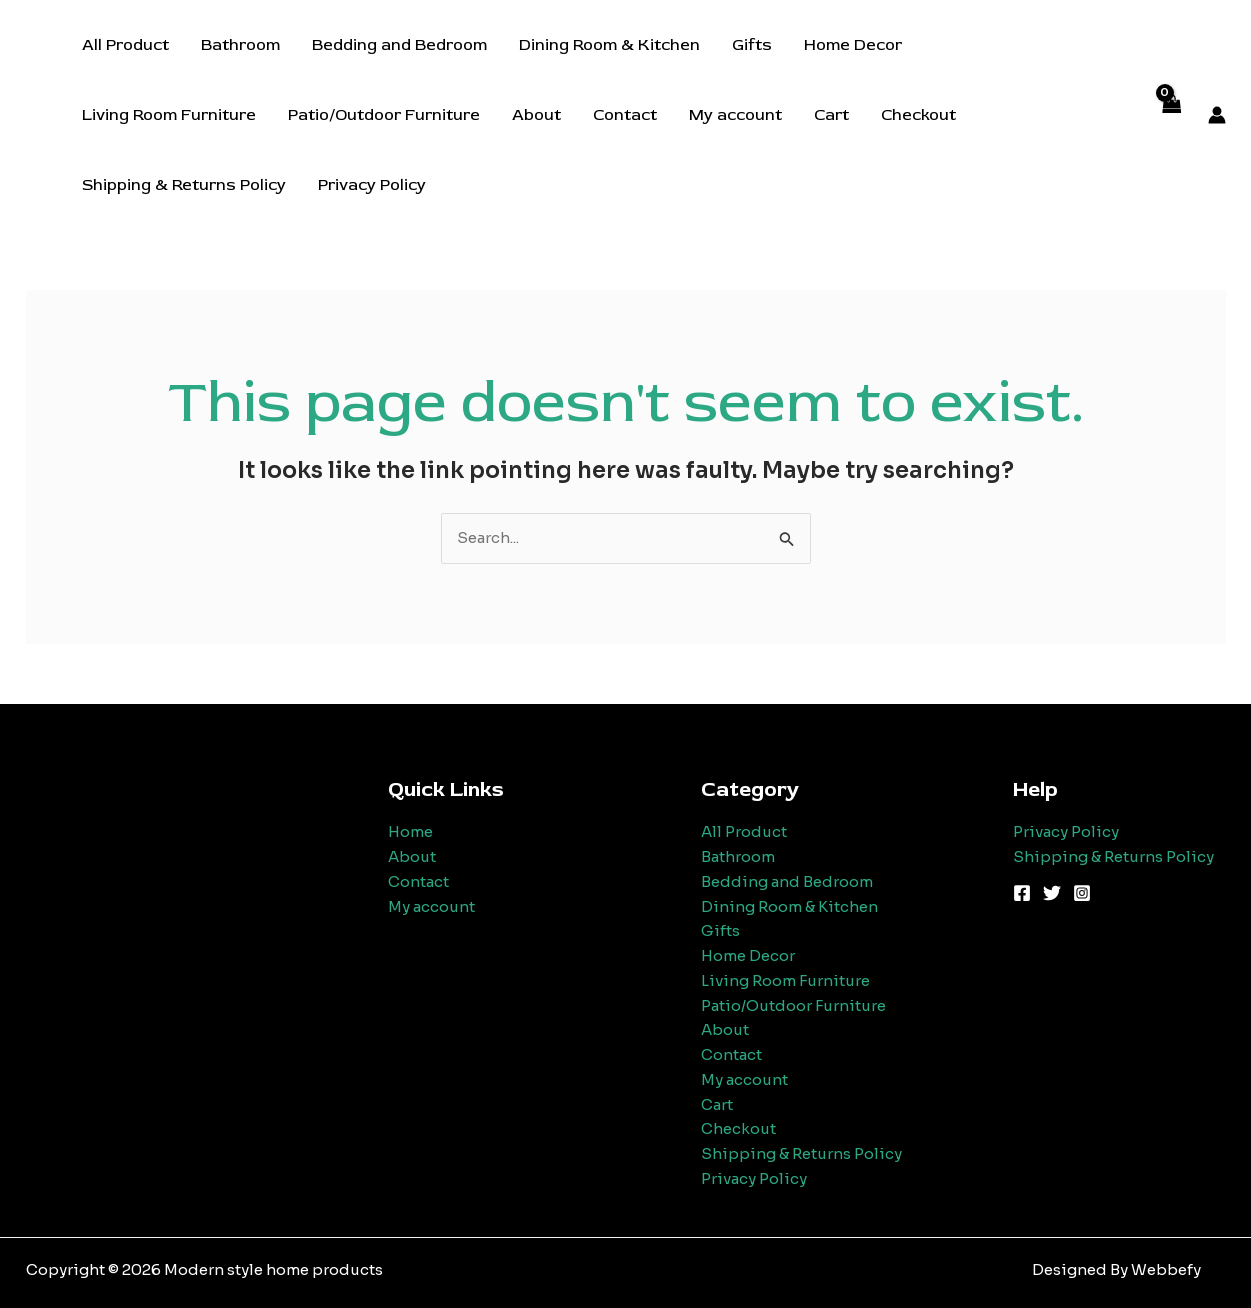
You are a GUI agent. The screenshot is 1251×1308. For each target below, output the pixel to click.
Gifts (752, 45)
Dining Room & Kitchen (609, 45)
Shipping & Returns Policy (184, 185)
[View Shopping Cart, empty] (1171, 115)
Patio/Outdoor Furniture (384, 115)
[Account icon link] (1217, 115)
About (536, 115)
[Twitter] (1052, 893)
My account (735, 115)
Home (410, 831)
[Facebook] (1022, 893)
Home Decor (853, 45)
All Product (125, 45)
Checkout (918, 115)
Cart (831, 115)
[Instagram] (1082, 893)
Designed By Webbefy (1116, 1269)
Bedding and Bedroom (399, 45)
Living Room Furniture (169, 115)
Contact (625, 115)
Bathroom (240, 45)
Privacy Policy (372, 185)
